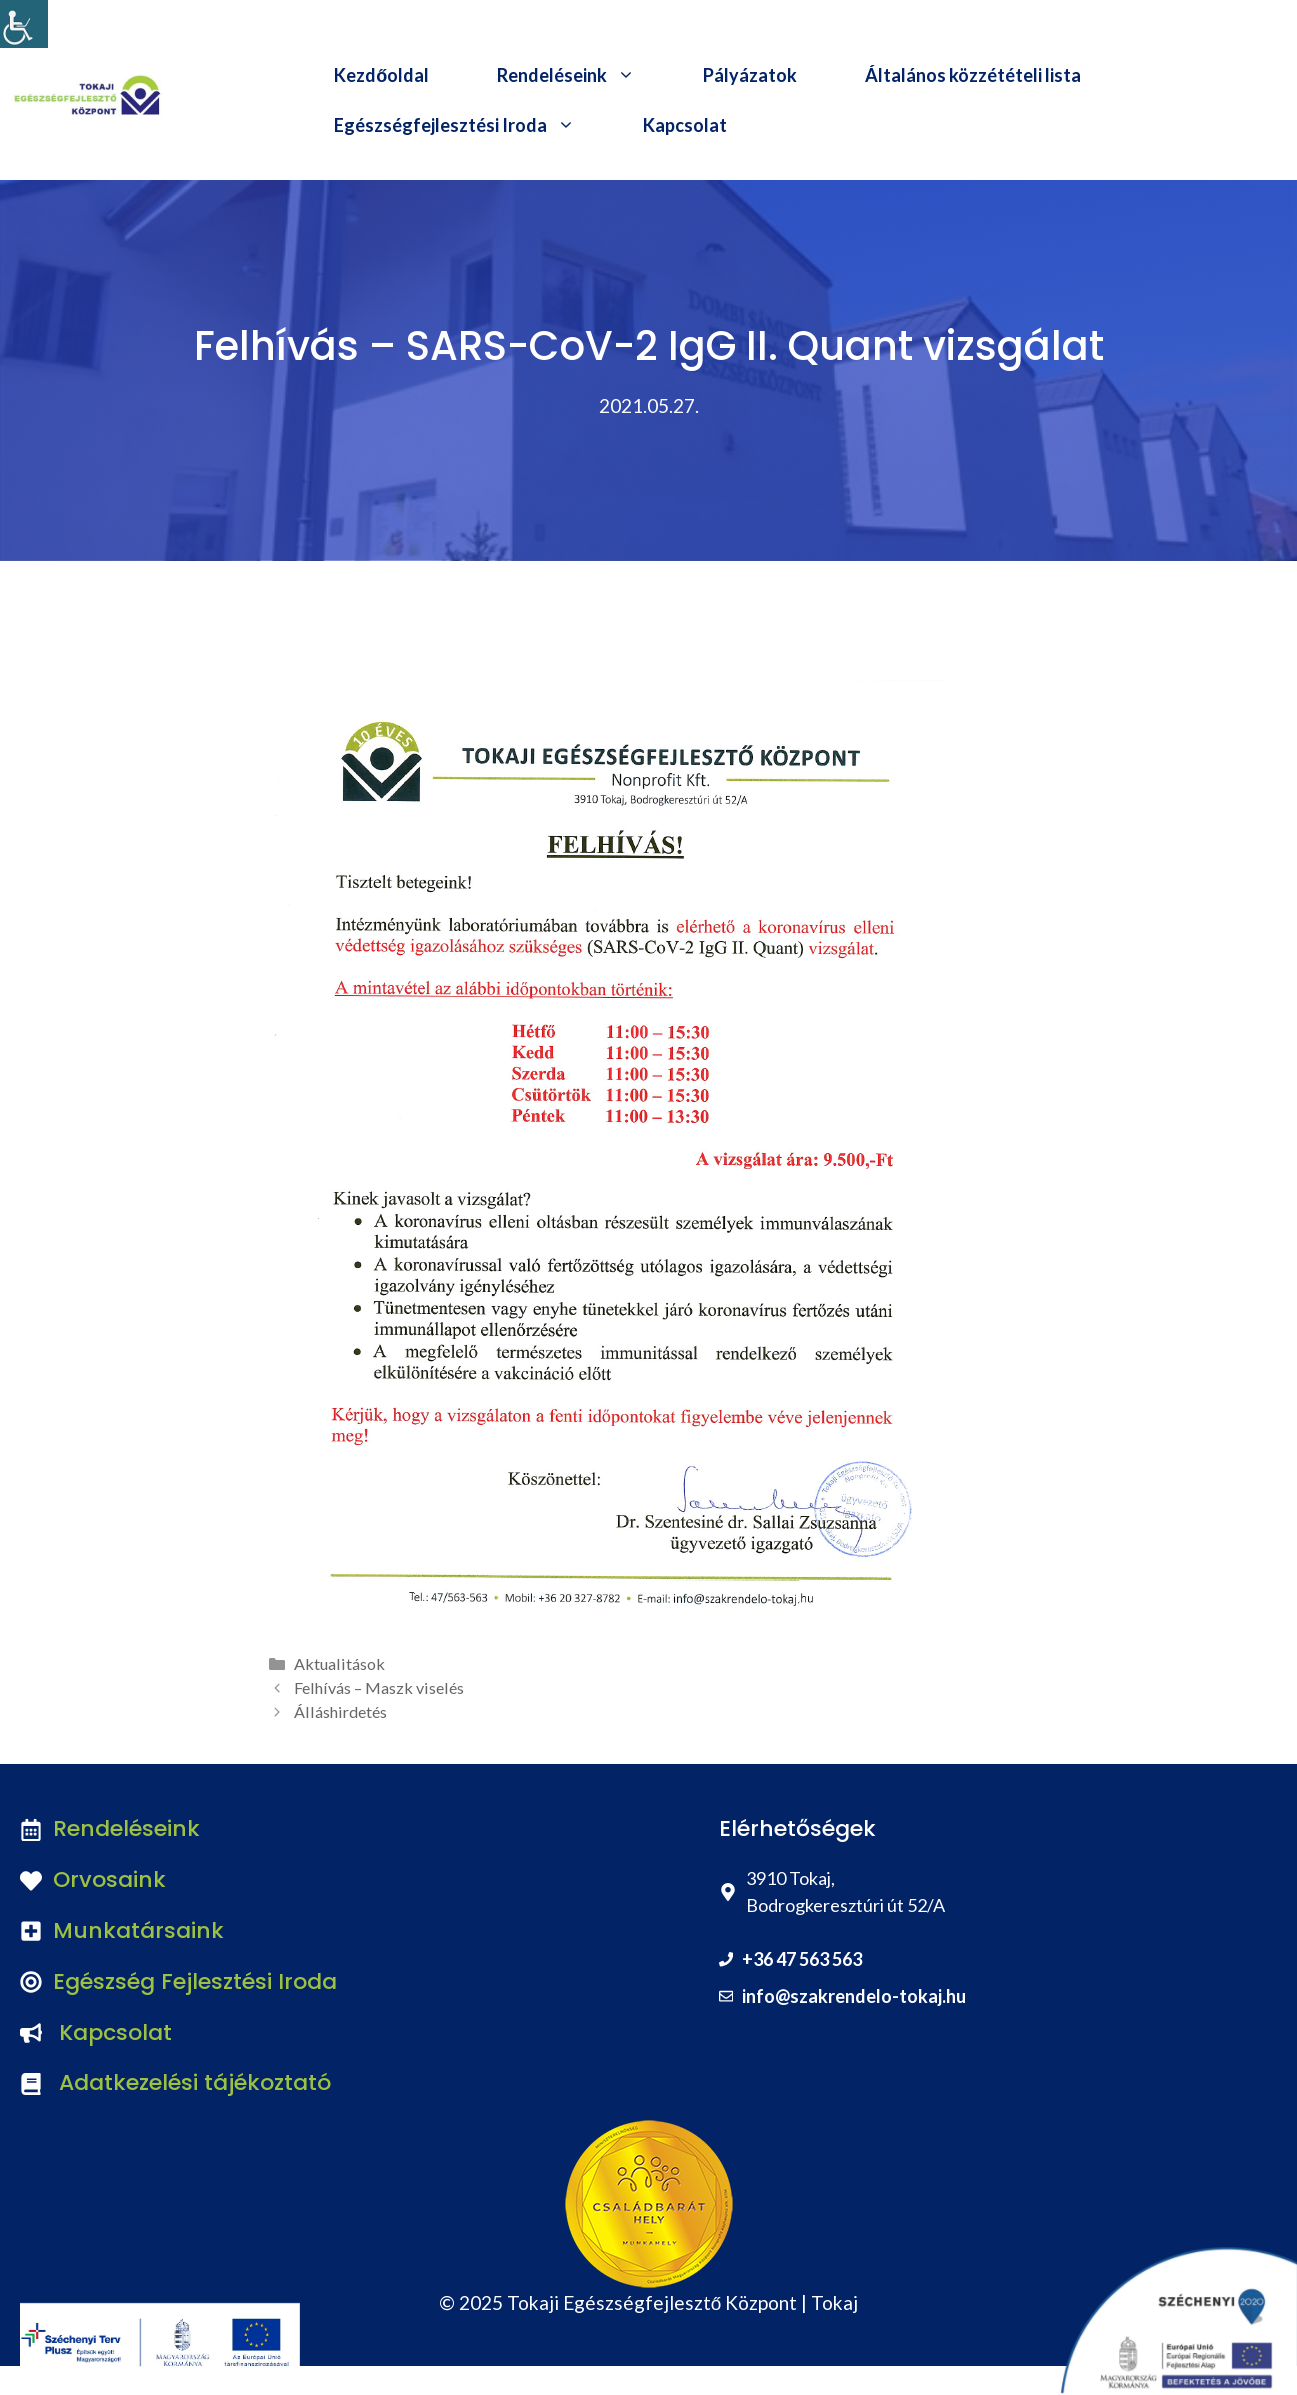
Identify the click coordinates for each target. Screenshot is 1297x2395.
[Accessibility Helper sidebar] (24, 24)
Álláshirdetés (340, 1711)
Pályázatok (750, 75)
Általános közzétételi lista (973, 75)
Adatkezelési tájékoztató (195, 2082)
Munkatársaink (138, 1930)
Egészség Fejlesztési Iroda (195, 1981)
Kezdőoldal (381, 75)
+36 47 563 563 (802, 1959)
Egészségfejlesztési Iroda (471, 125)
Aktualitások (339, 1663)
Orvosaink (109, 1879)
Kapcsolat (685, 125)
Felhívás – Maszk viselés (379, 1687)
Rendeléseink (583, 75)
